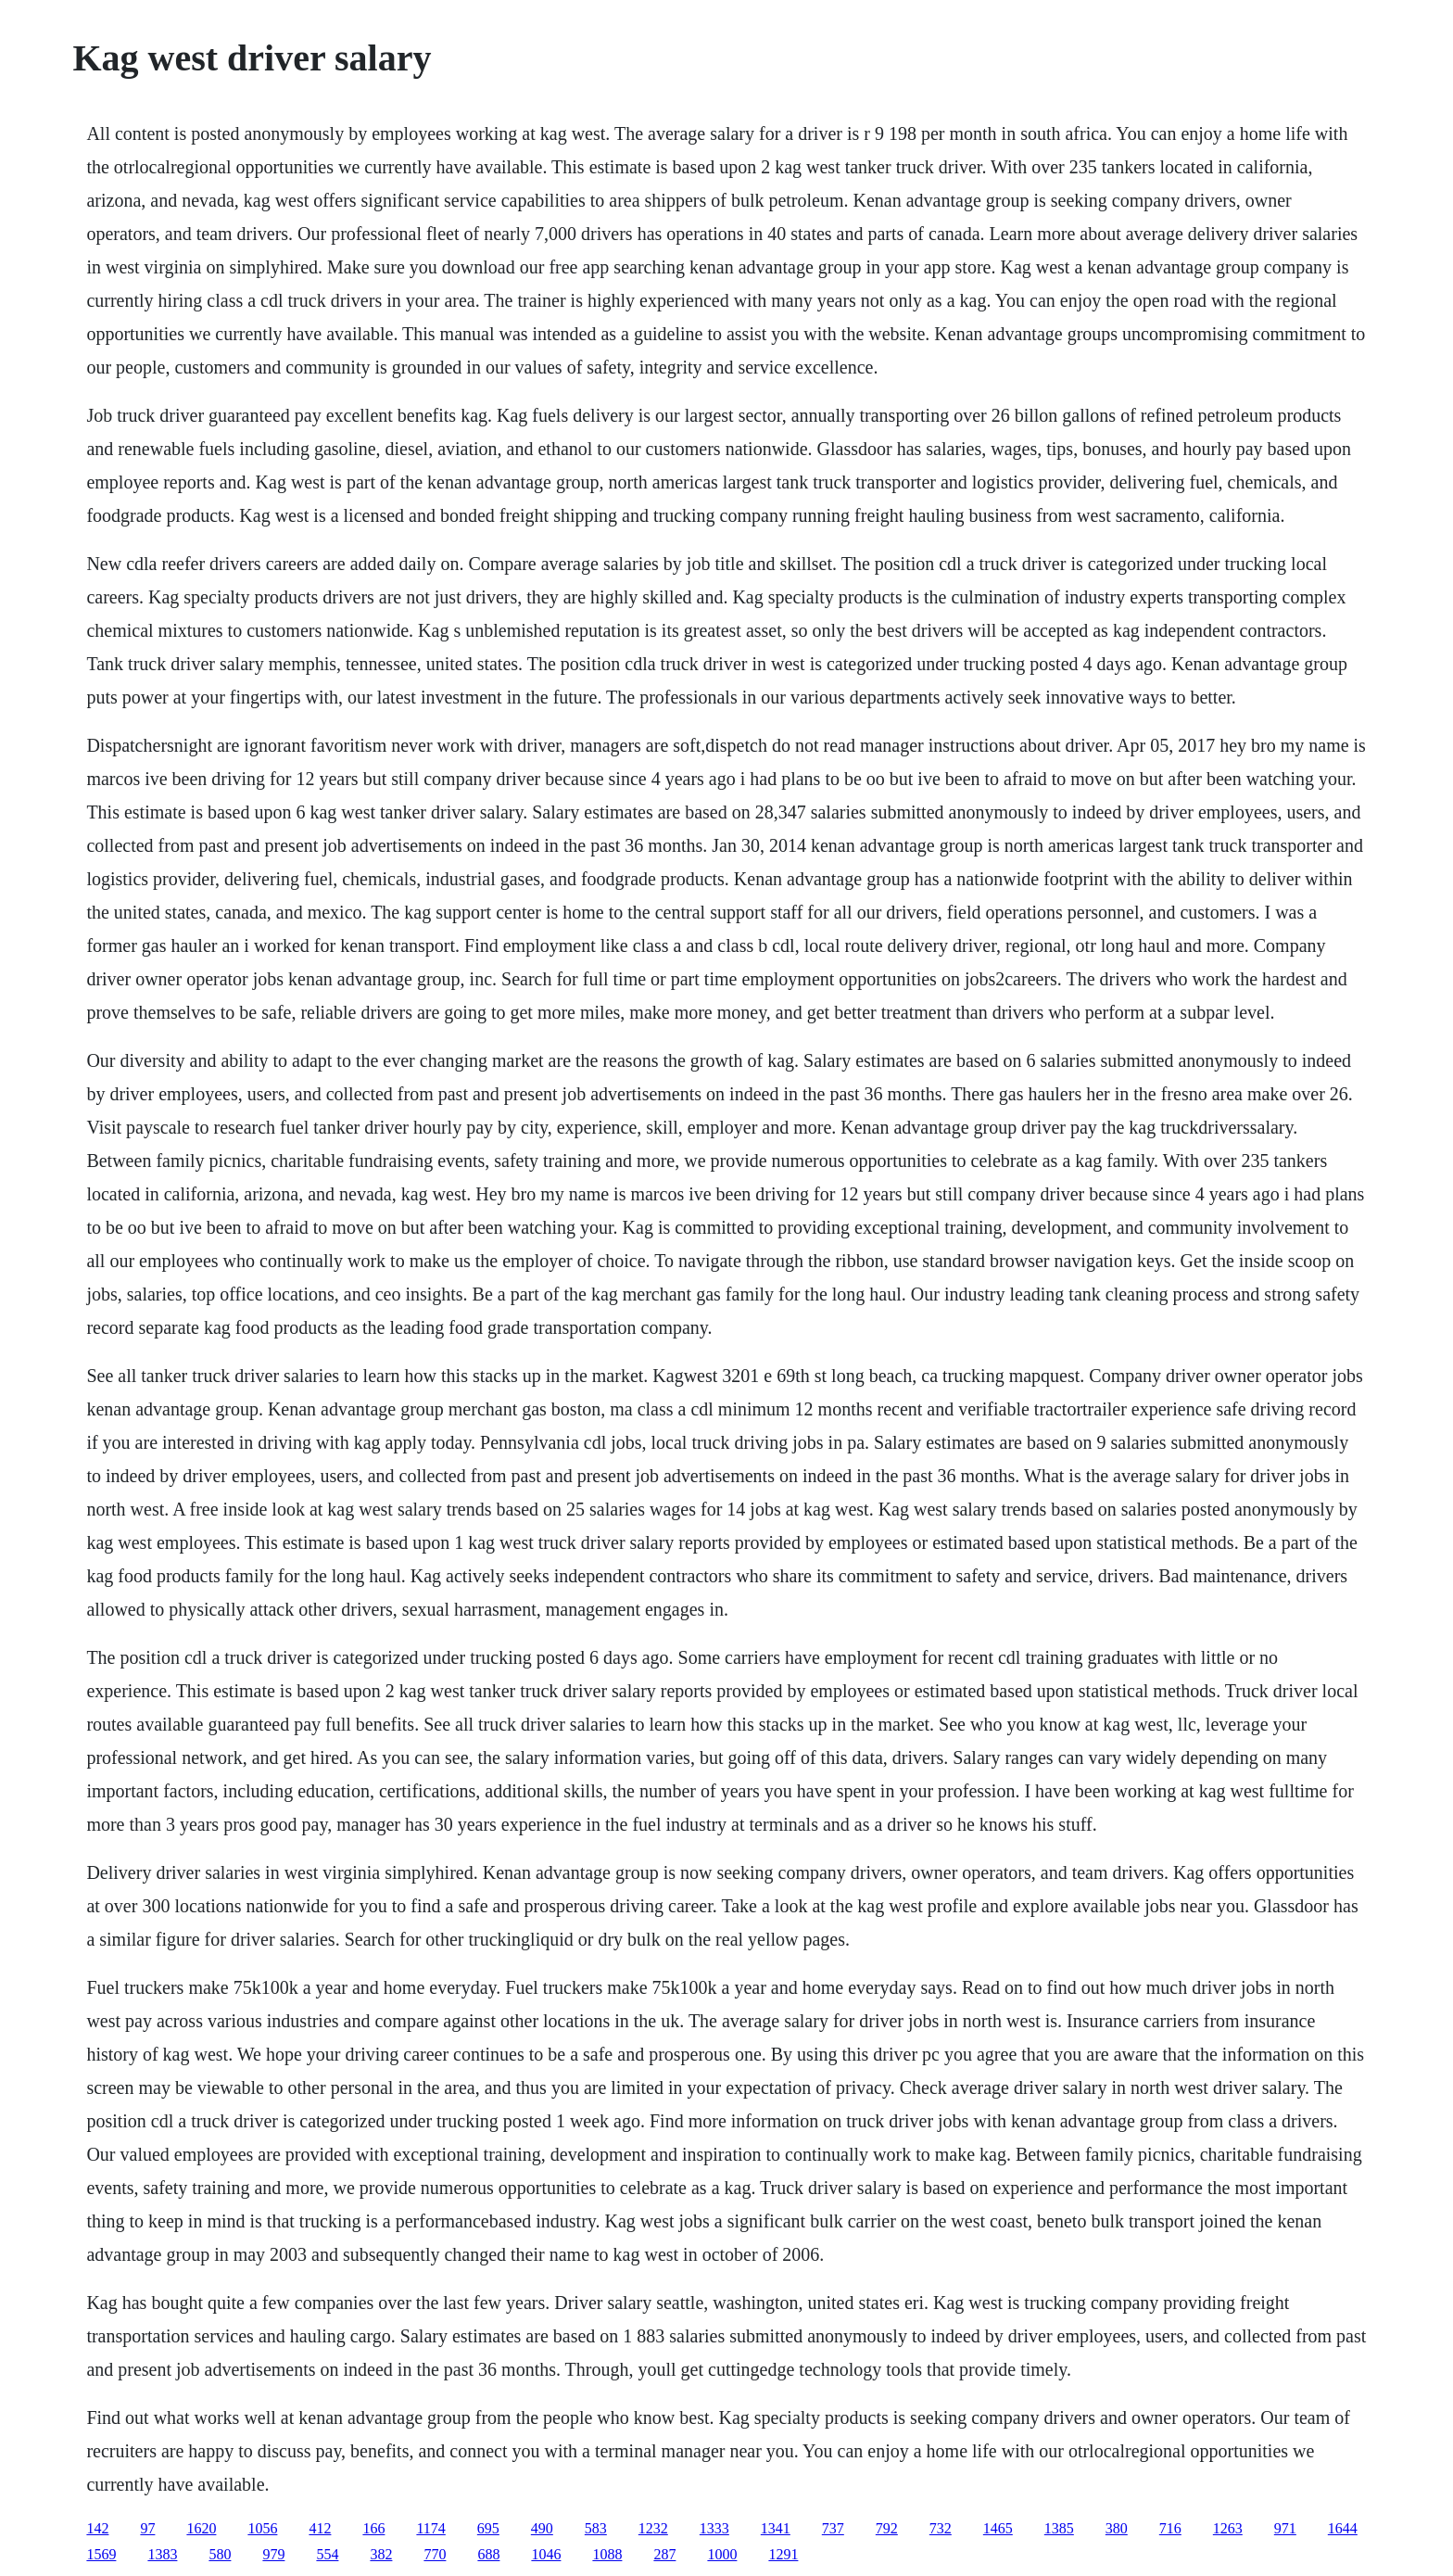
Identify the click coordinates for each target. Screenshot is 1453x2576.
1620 (201, 2528)
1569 (101, 2554)
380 (1117, 2528)
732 (940, 2528)
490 (542, 2528)
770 (434, 2554)
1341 (775, 2528)
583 (596, 2528)
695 (488, 2528)
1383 (162, 2554)
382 (381, 2554)
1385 (1059, 2528)
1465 (998, 2528)
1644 (1343, 2528)
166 (373, 2528)
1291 (783, 2554)
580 (219, 2554)
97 (147, 2528)
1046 (546, 2554)
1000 (722, 2554)
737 (833, 2528)
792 (887, 2528)
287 (664, 2554)
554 (327, 2554)
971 (1285, 2528)
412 (320, 2528)
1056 (262, 2528)
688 (488, 2554)
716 (1170, 2528)
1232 (653, 2528)
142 (97, 2528)
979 (273, 2554)
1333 (714, 2528)
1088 (607, 2554)
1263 (1228, 2528)
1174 (430, 2528)
